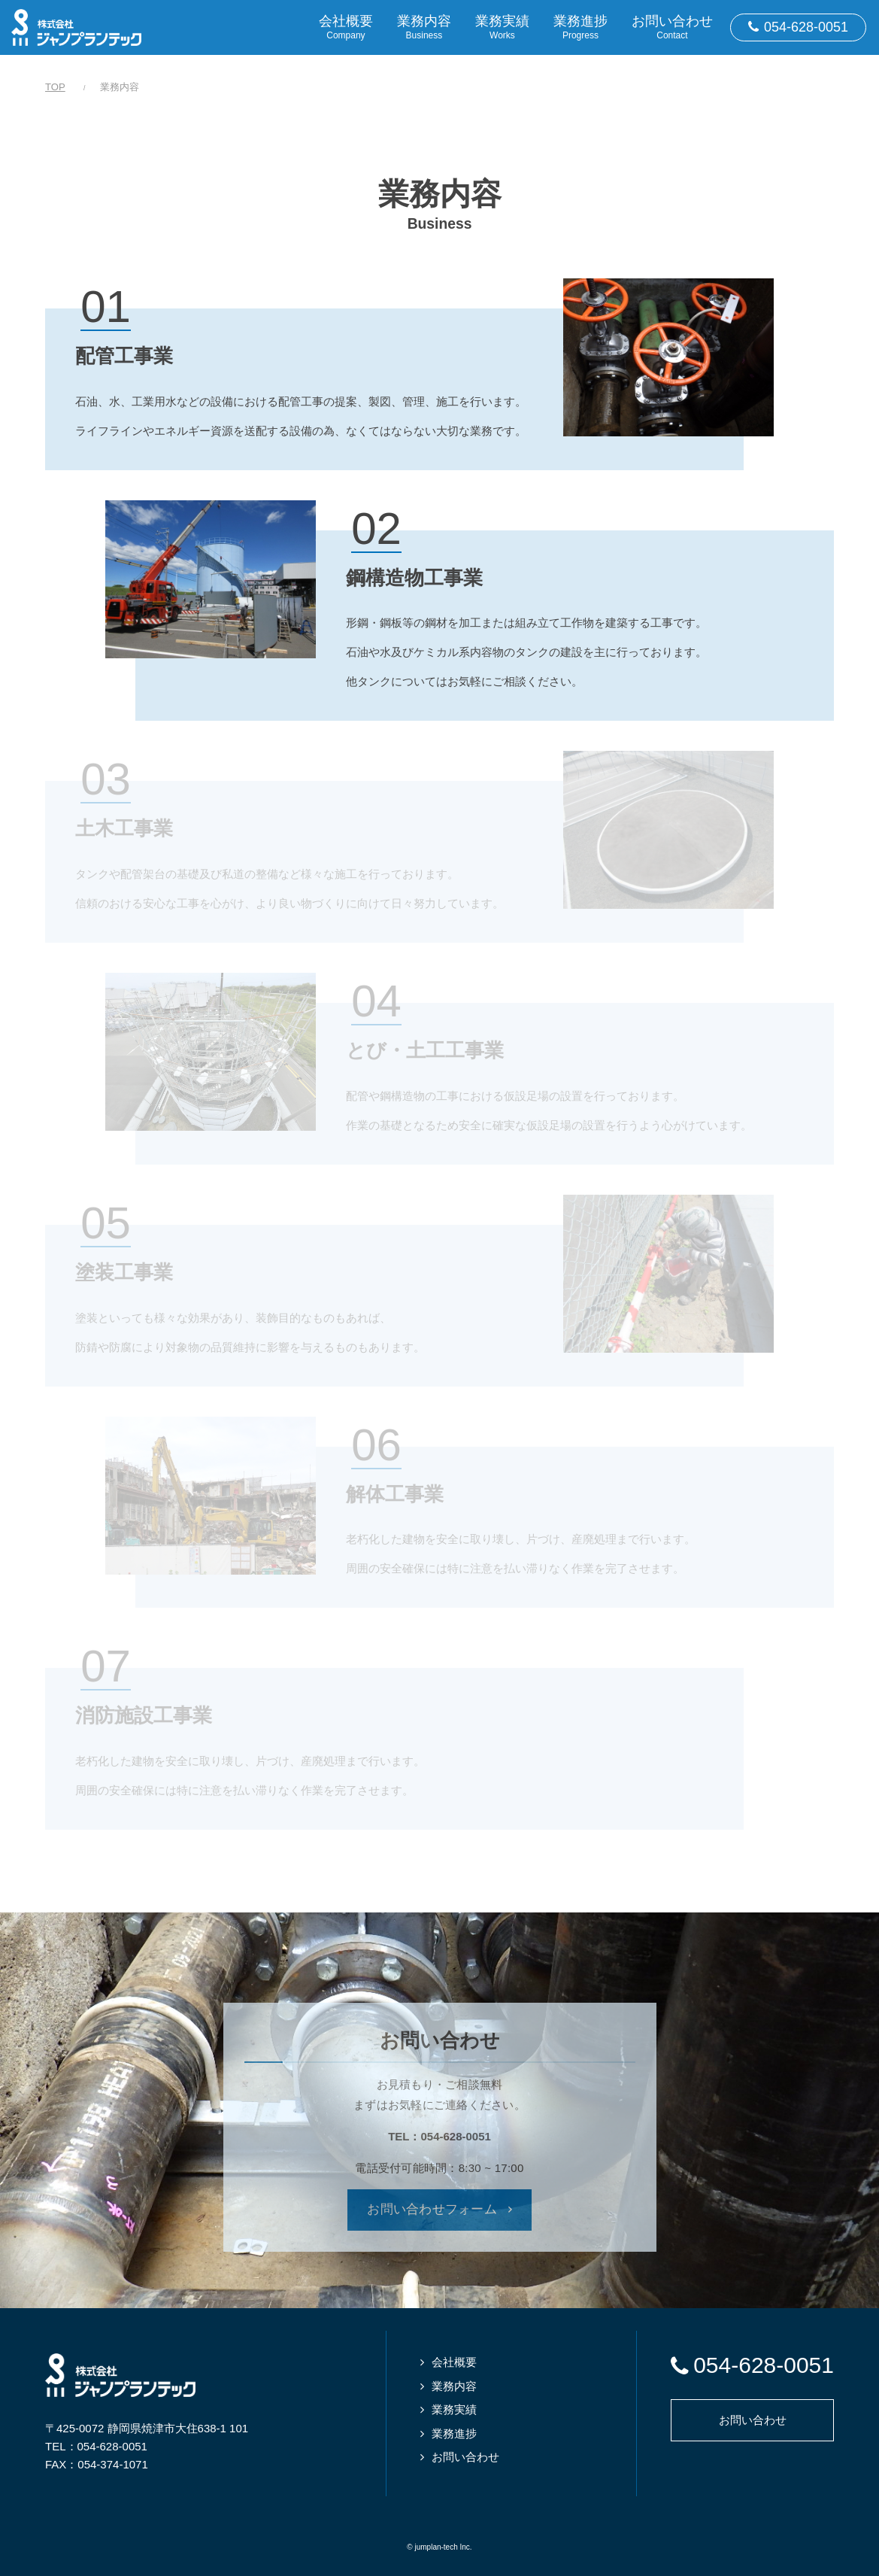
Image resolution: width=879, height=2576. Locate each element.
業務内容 (454, 2386)
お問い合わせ (465, 2456)
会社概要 (454, 2362)
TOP (55, 87)
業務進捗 (454, 2433)
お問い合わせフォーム (432, 2209)
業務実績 (454, 2409)
